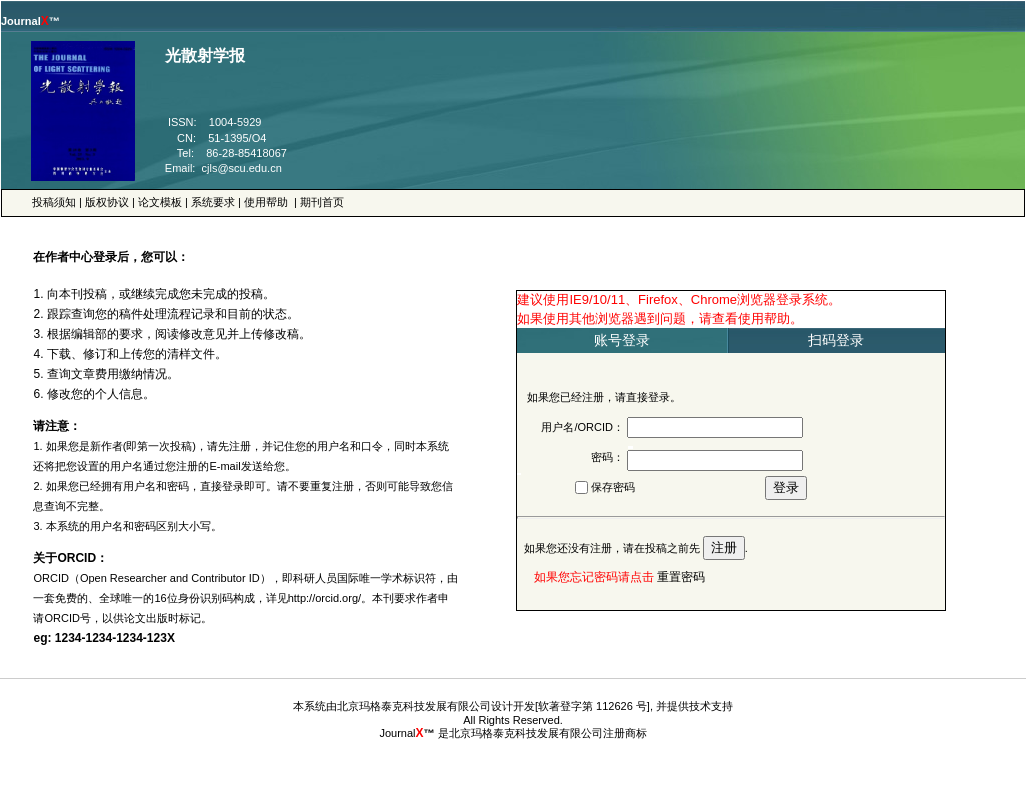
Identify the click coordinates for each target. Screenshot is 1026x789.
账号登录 (622, 340)
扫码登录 (836, 340)
